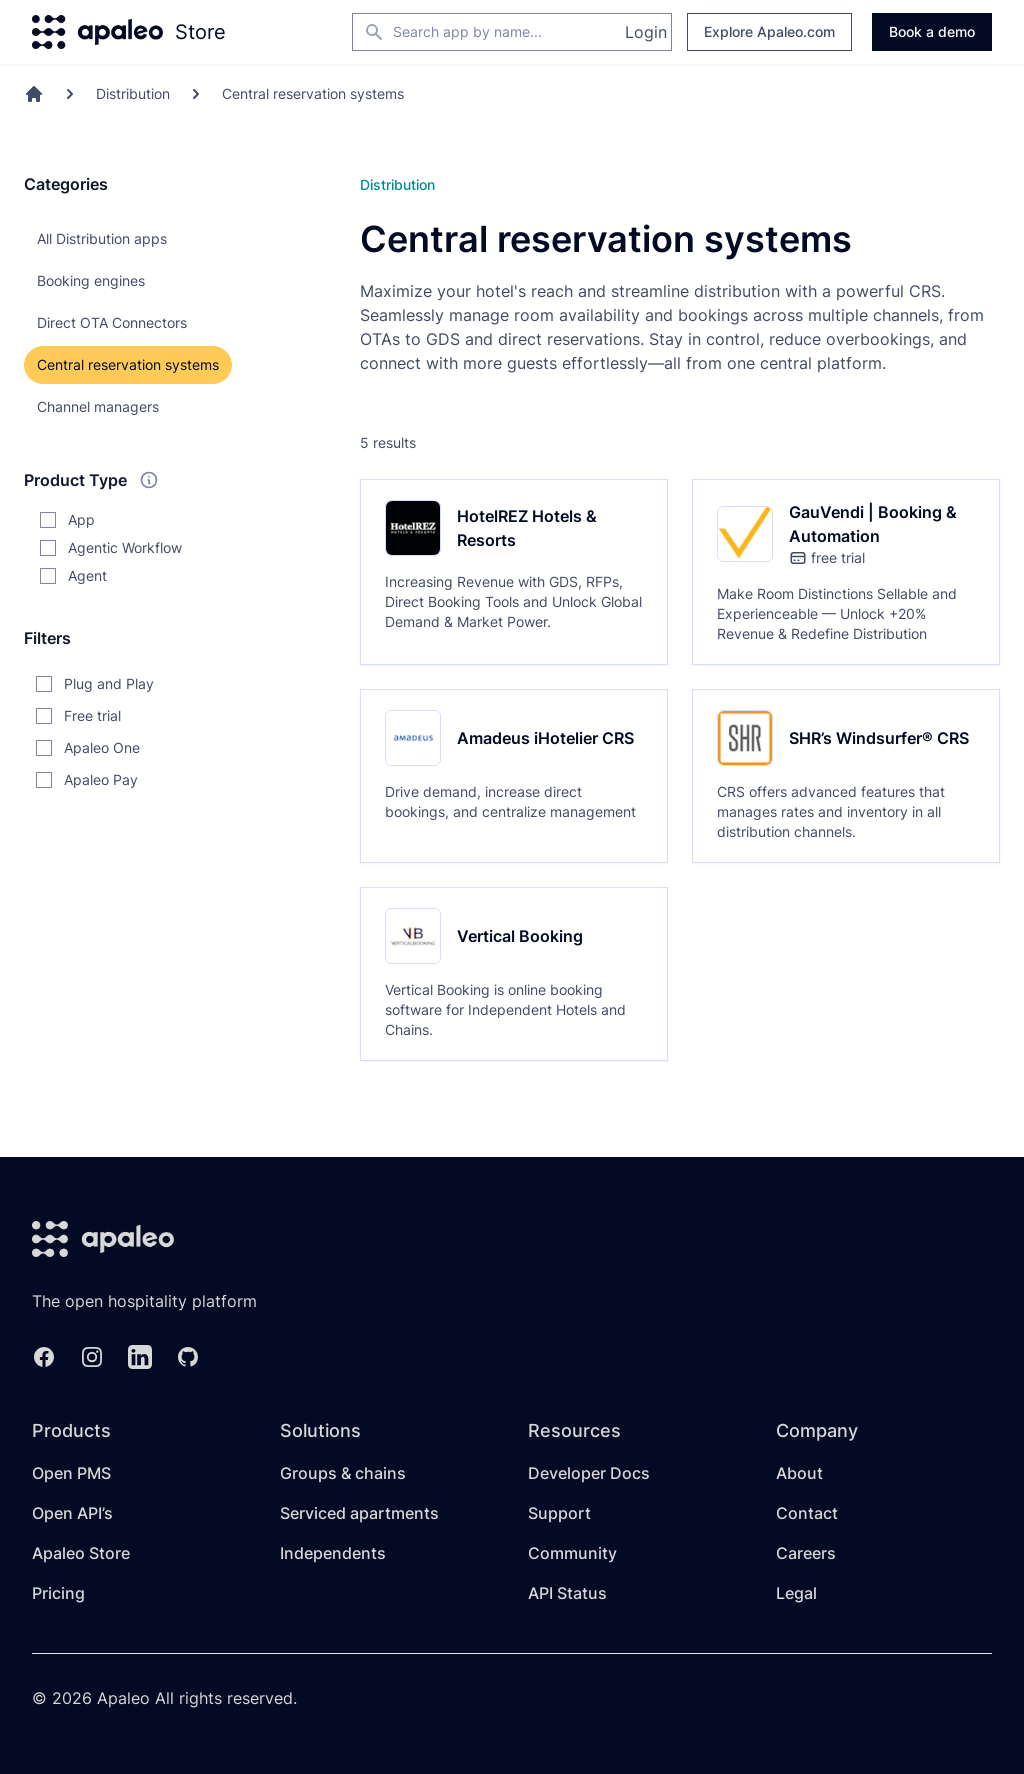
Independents (333, 1553)
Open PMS (71, 1473)
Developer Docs (589, 1473)
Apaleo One (102, 747)
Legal (796, 1593)
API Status (567, 1593)
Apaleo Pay (101, 779)
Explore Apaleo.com (769, 31)
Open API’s (72, 1513)
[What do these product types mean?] (149, 480)
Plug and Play (109, 683)
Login (646, 32)
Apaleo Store (81, 1553)
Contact (807, 1513)
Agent (87, 575)
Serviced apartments (359, 1513)
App (81, 519)
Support (559, 1513)
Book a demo (932, 31)
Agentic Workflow (125, 547)
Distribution (133, 93)
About (799, 1473)
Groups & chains (343, 1473)
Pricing (58, 1593)
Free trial (92, 715)
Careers (806, 1553)
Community (572, 1553)
